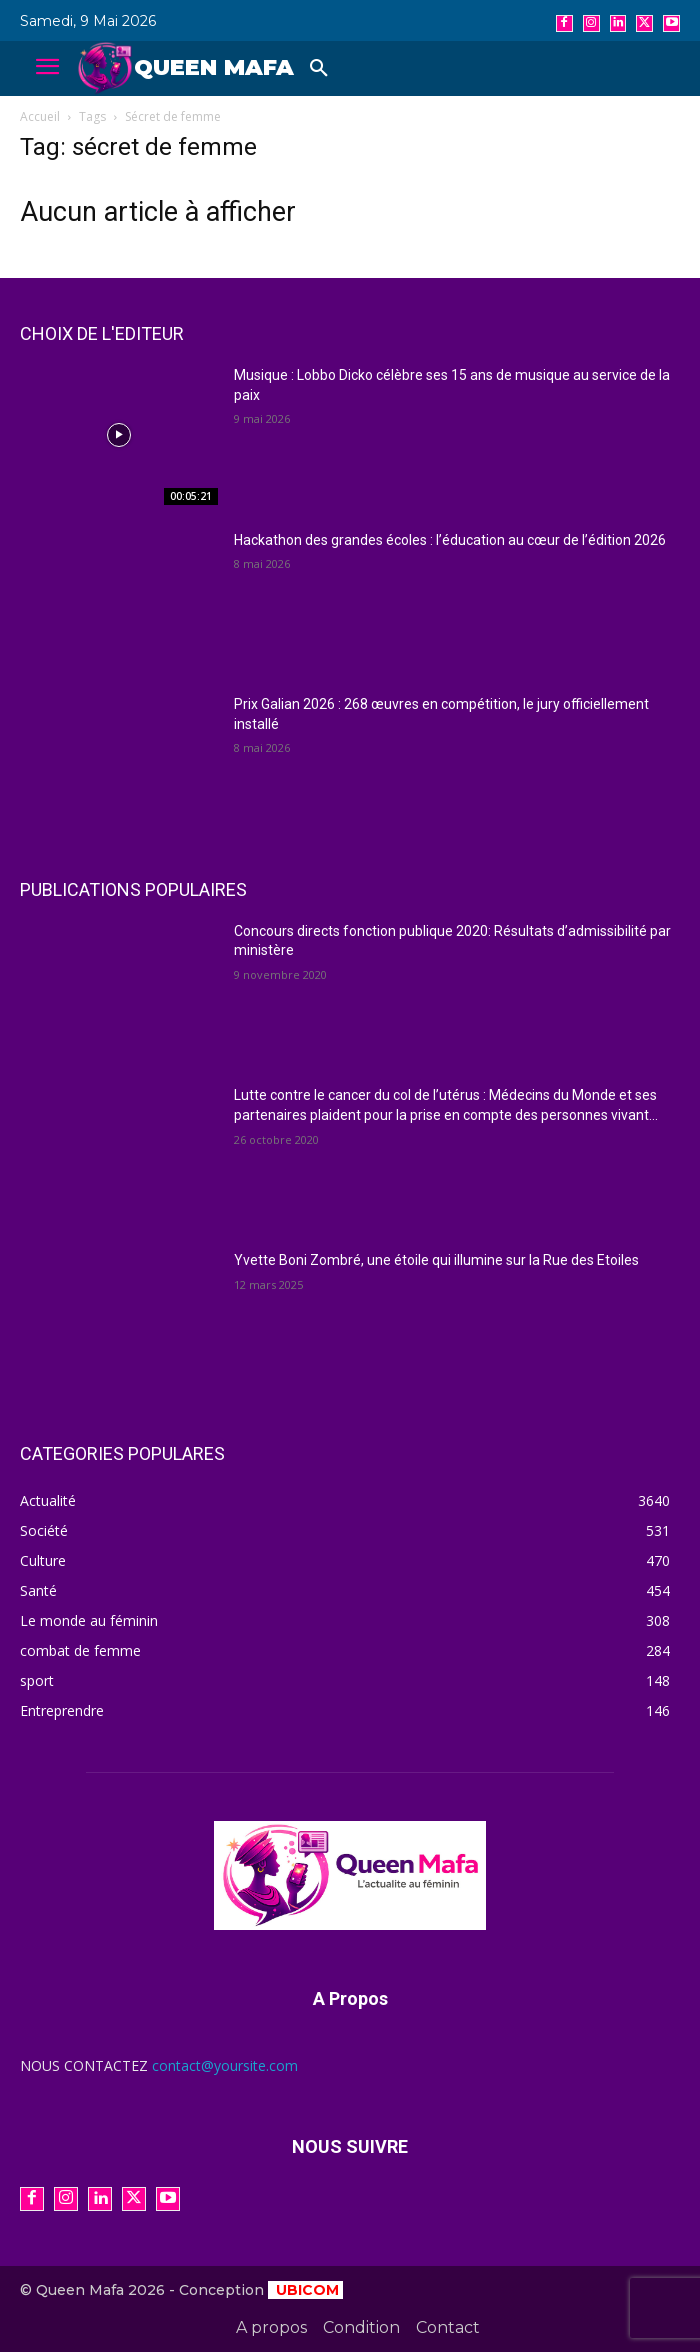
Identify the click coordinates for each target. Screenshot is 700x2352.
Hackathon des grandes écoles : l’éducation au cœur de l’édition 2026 (450, 540)
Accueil (40, 116)
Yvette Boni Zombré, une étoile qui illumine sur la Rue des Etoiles (436, 1260)
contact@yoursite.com (225, 2065)
